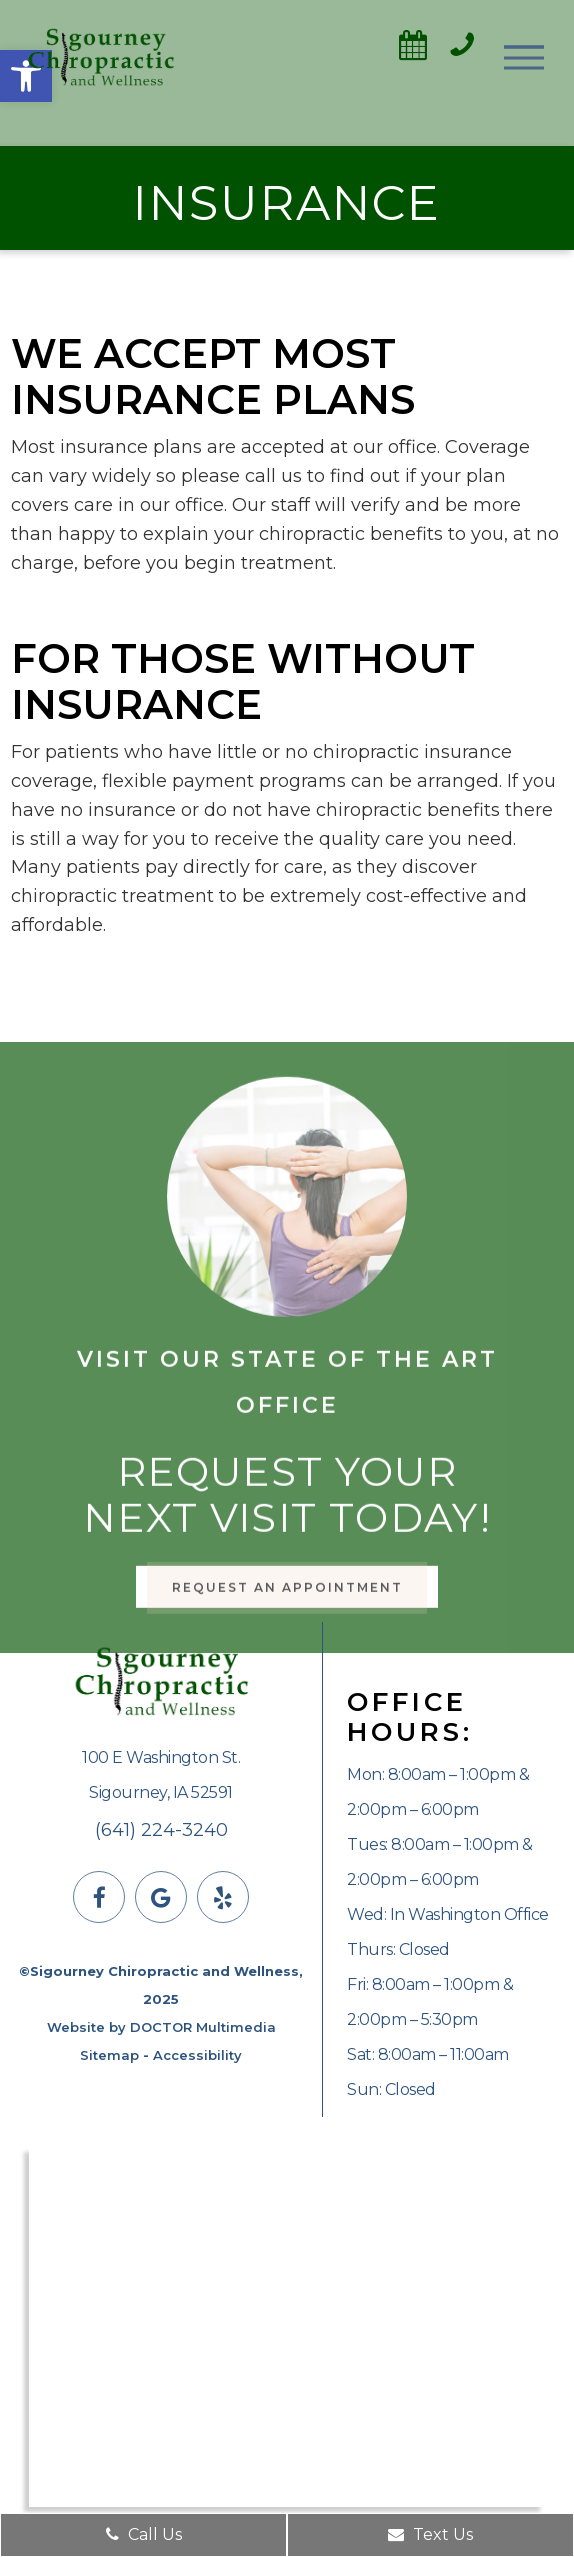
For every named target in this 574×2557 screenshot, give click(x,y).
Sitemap (109, 2055)
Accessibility (197, 2055)
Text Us (430, 2534)
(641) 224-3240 (161, 1830)
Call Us (144, 2534)
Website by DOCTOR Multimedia (161, 2027)
